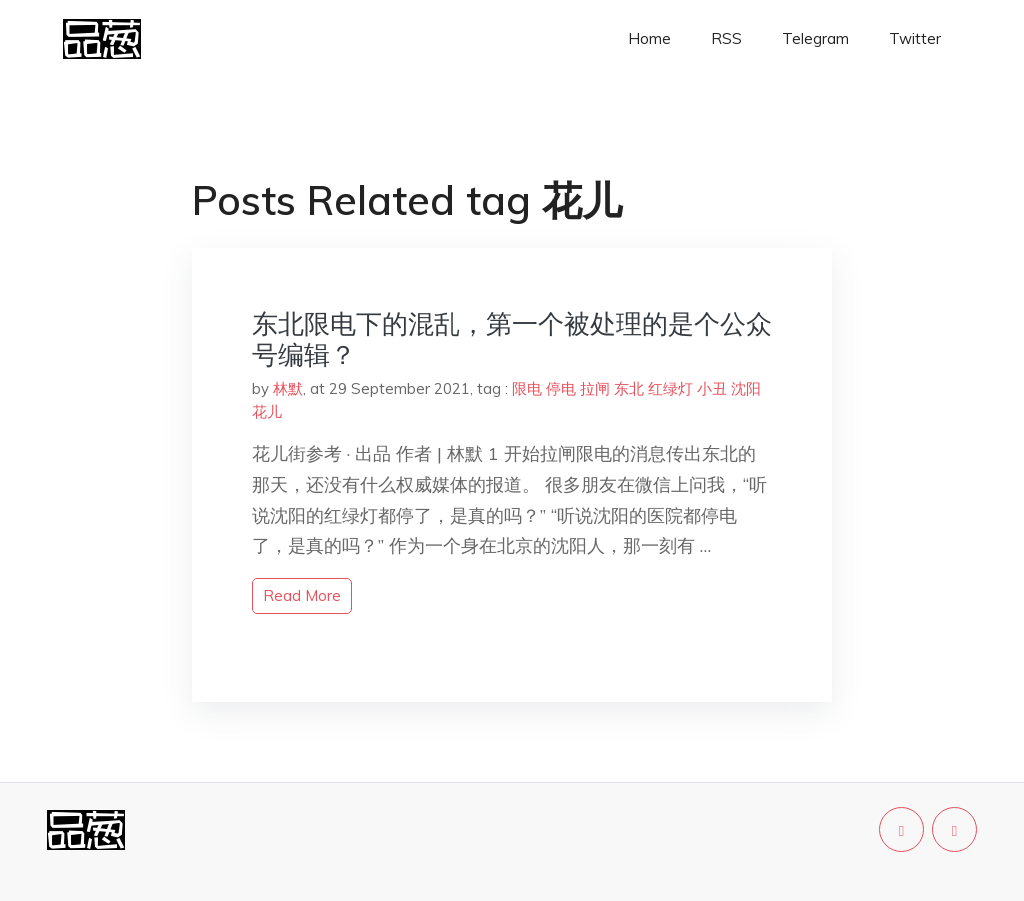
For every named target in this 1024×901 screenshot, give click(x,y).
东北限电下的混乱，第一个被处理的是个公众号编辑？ (512, 339)
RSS (726, 38)
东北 (629, 388)
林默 (288, 388)
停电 (561, 388)
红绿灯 (670, 388)
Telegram (815, 38)
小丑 (712, 388)
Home (649, 38)
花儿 (267, 411)
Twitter (915, 38)
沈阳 (746, 388)
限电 (527, 388)
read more (302, 595)
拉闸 (595, 388)
